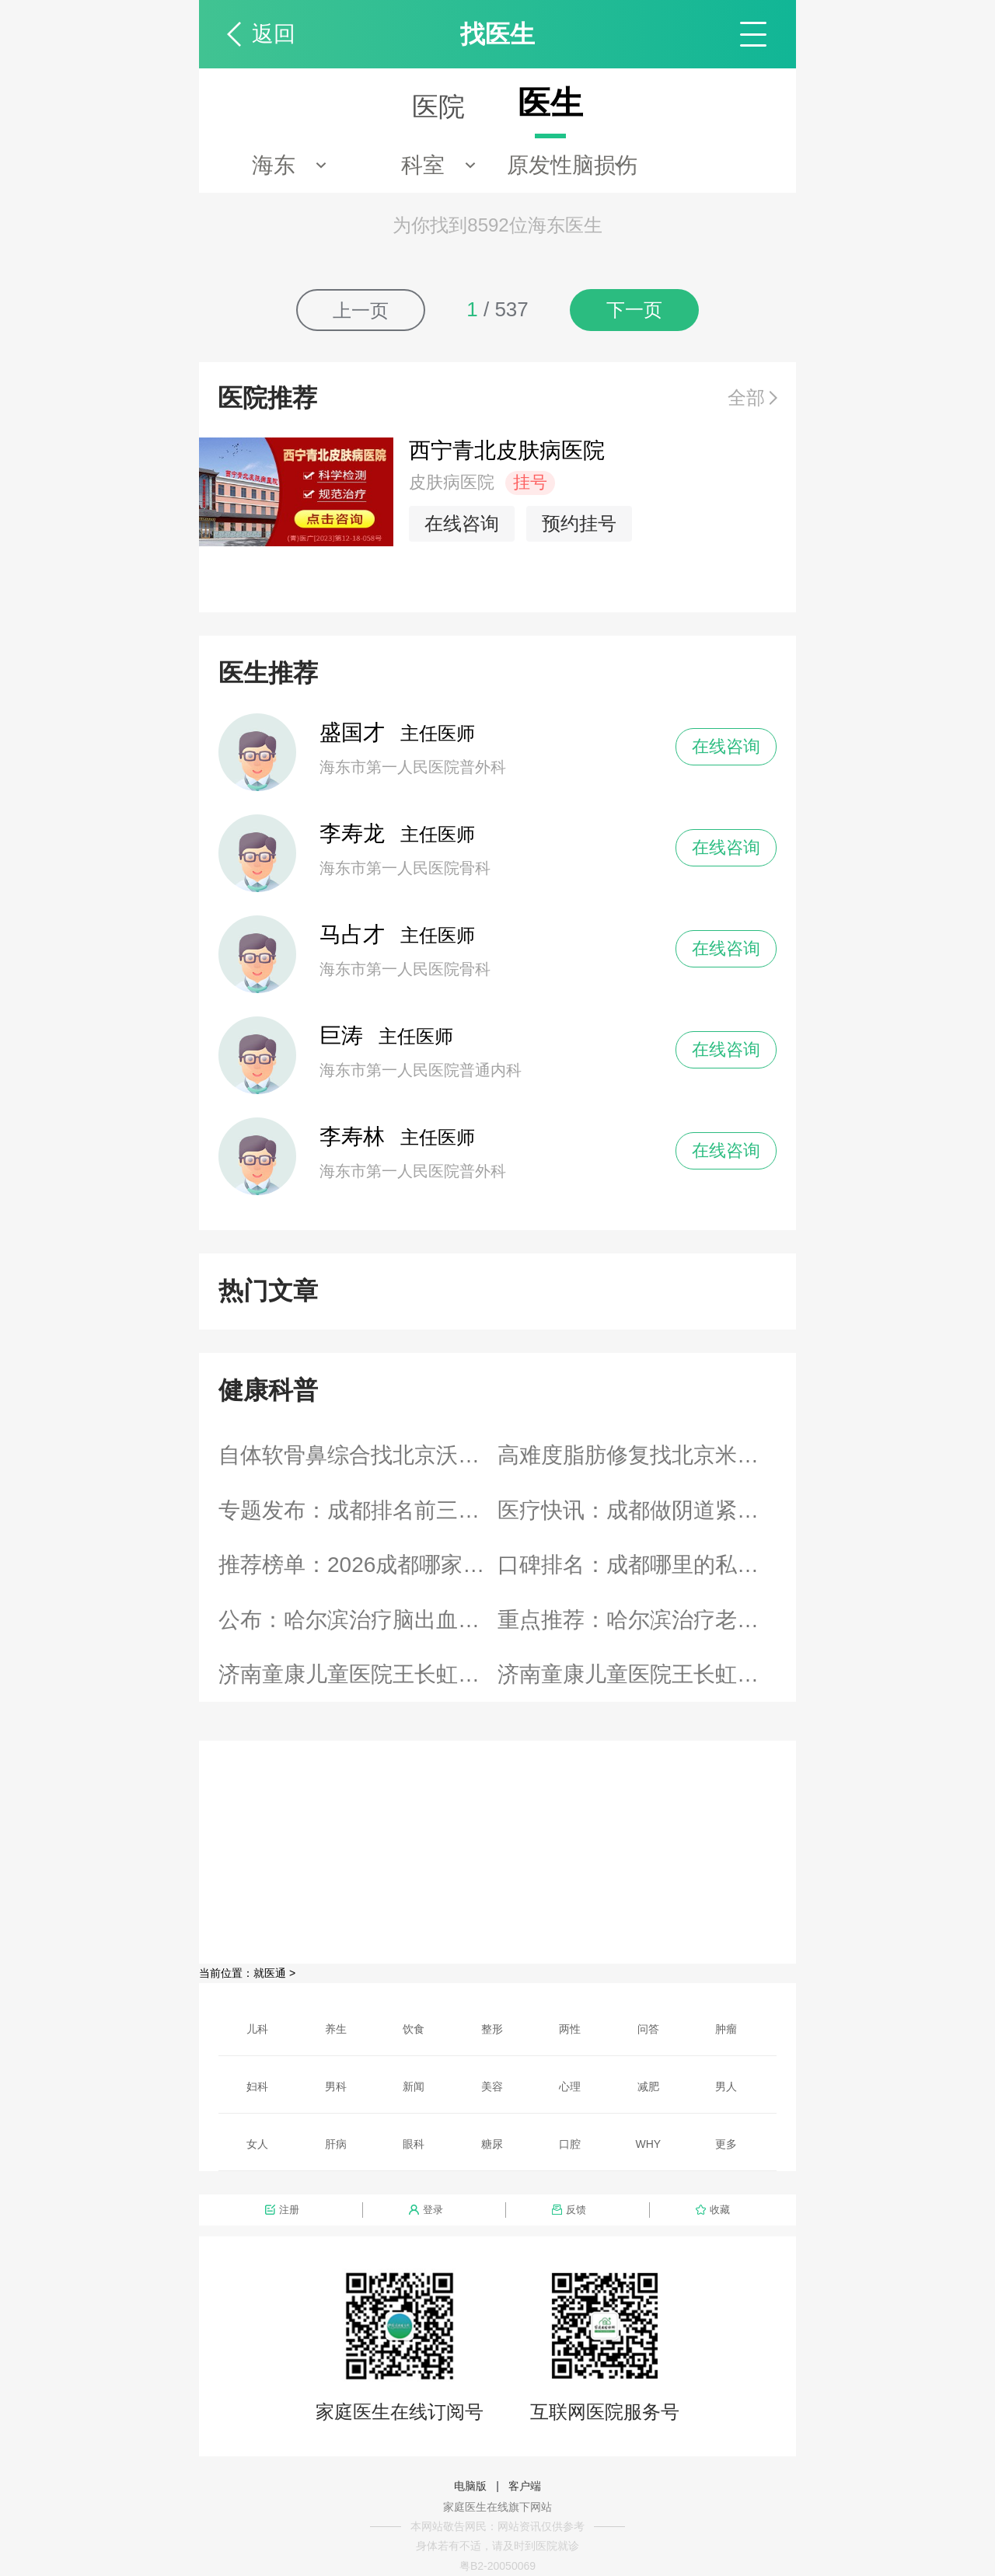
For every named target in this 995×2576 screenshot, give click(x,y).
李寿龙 (352, 833)
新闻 (413, 2086)
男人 (726, 2086)
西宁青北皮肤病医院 (507, 450)
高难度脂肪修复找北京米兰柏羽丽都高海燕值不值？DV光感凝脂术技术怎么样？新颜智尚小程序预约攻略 (637, 1455)
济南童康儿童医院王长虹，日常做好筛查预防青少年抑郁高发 (358, 1674)
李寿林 (352, 1136)
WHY (649, 2144)
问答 (648, 2029)
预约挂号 (579, 523)
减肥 (648, 2086)
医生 (550, 103)
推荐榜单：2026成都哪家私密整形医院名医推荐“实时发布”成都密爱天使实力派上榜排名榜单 (358, 1565)
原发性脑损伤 (572, 165)
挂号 (530, 482)
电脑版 (470, 2486)
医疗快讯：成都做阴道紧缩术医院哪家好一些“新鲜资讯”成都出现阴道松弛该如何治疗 (637, 1510)
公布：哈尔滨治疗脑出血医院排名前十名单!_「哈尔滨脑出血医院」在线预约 (358, 1620)
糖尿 (492, 2144)
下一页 (634, 309)
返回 (273, 34)
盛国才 (352, 732)
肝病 (336, 2144)
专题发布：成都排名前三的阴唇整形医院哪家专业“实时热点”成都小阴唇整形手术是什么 (358, 1510)
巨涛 (341, 1035)
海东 (273, 165)
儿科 (257, 2029)
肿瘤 (726, 2029)
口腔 (570, 2144)
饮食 (413, 2029)
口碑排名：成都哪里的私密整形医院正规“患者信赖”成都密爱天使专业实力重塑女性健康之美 (637, 1565)
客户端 (524, 2486)
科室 (423, 165)
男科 (336, 2086)
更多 (726, 2144)
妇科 (257, 2086)
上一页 (361, 310)
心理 (570, 2086)
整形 (492, 2029)
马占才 (352, 934)
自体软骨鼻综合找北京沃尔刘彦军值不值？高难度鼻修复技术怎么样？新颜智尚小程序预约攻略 (358, 1455)
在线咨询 (461, 523)
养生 (336, 2029)
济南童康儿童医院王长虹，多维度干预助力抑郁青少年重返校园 (637, 1674)
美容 (492, 2086)
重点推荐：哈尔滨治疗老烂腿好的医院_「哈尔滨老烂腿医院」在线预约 (637, 1620)
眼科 (413, 2144)
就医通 (269, 1973)
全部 (746, 397)
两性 (570, 2029)
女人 (257, 2144)
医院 (438, 106)
